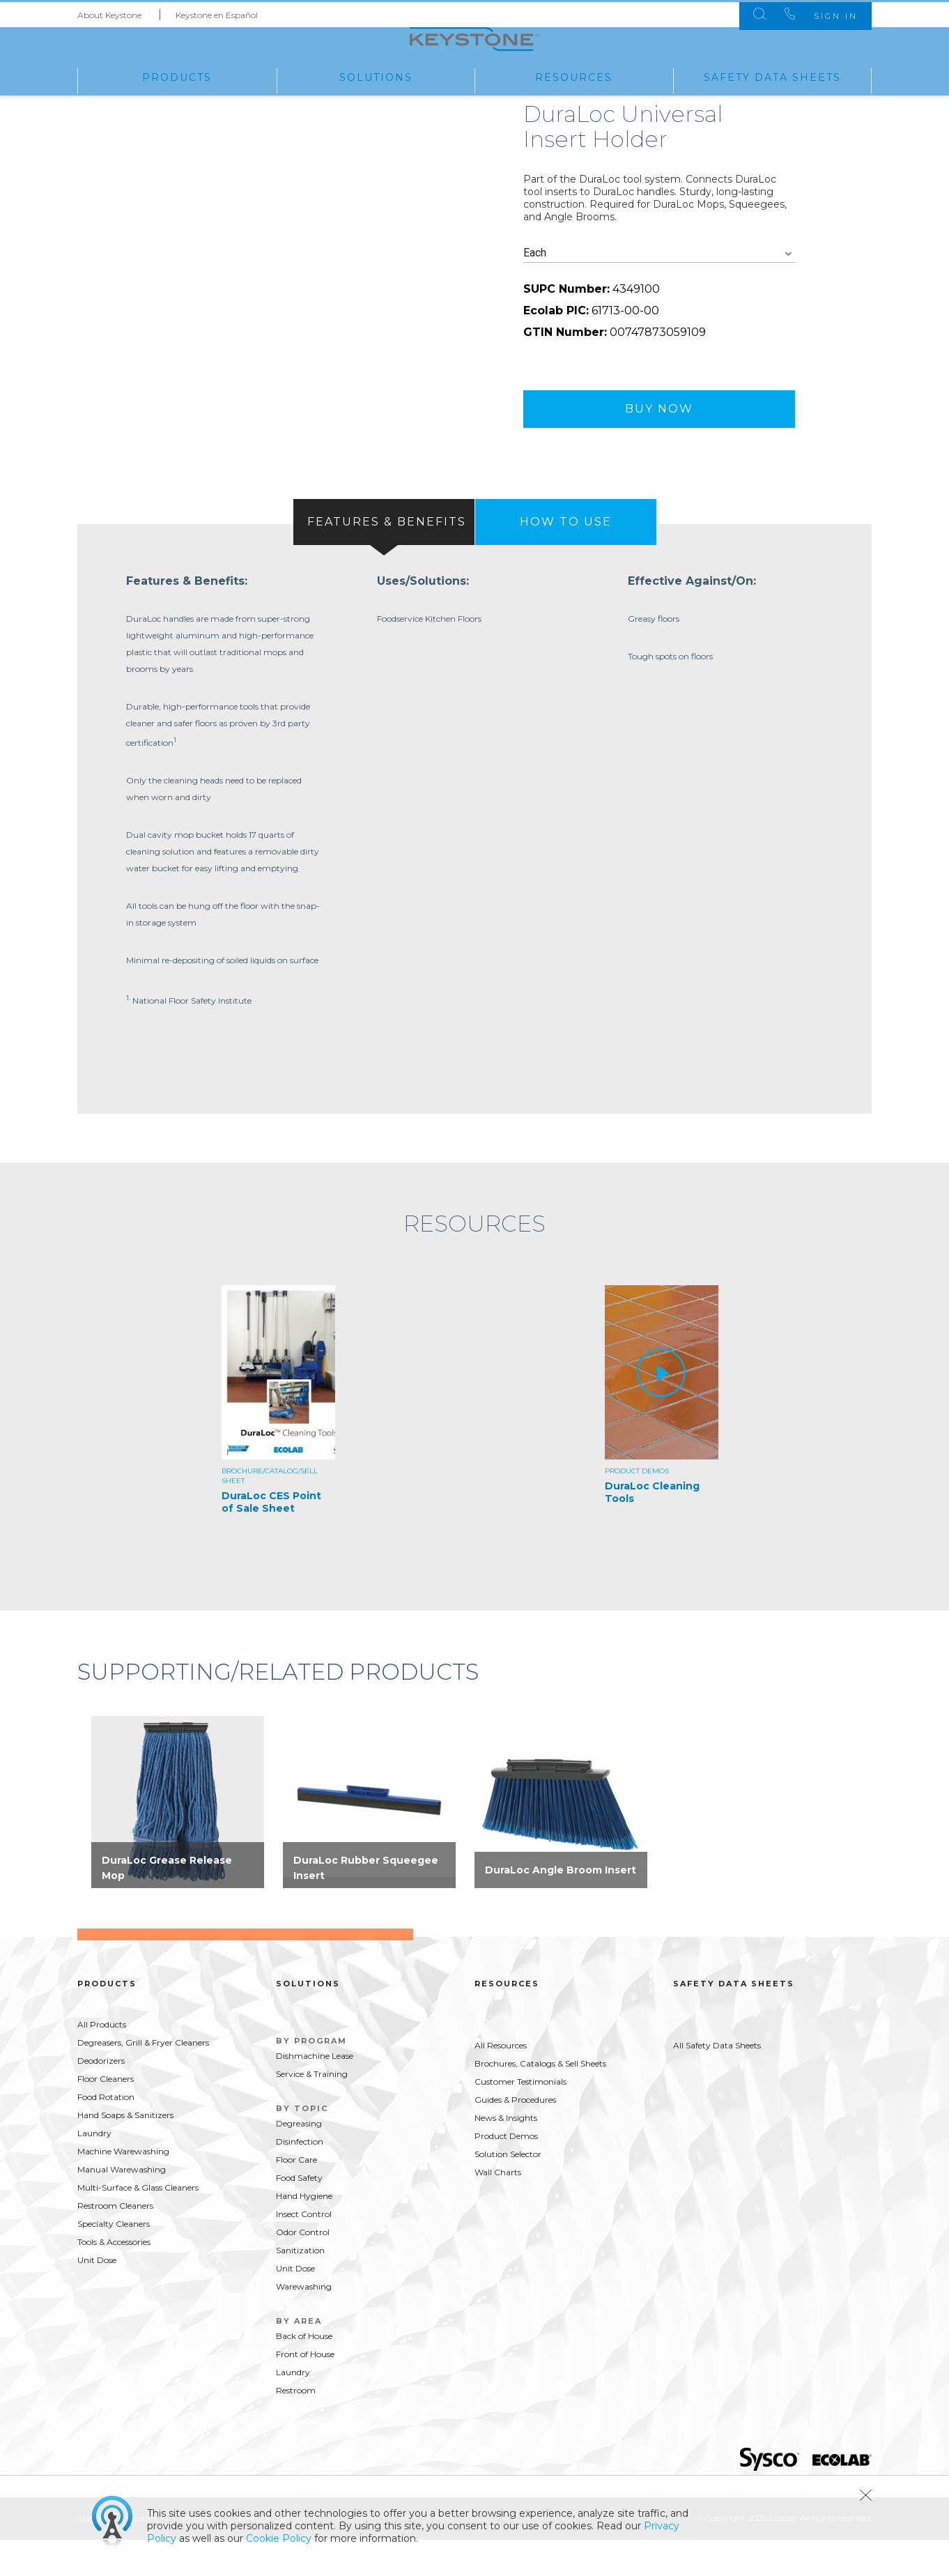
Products (177, 76)
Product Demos (506, 2173)
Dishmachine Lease (314, 2092)
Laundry (94, 2170)
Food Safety (299, 2214)
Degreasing (299, 2160)
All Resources (500, 2082)
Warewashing (304, 2323)
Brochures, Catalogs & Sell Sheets (540, 2100)
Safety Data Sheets (772, 76)
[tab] (383, 553)
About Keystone (109, 13)
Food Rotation (105, 2134)
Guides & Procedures (515, 2136)
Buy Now (659, 440)
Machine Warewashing (123, 2188)
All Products (101, 2061)
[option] (282, 1440)
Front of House (305, 2391)
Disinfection (299, 2178)
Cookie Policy (278, 2538)
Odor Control (303, 2269)
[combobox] (659, 284)
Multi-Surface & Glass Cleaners (138, 2224)
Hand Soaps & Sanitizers (125, 2152)
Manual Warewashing (121, 2206)
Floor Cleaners (105, 2115)
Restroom (296, 2427)
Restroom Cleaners (115, 2242)
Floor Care (296, 2196)
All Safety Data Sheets (717, 2082)
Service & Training (312, 2111)
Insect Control (304, 2251)
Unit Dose (96, 2297)
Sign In (829, 14)
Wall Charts (497, 2209)
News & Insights (505, 2154)
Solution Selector (507, 2191)
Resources (573, 76)
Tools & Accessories (114, 2279)
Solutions (375, 76)
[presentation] (383, 553)
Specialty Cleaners (113, 2260)
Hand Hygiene (304, 2233)
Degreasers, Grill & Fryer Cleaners (143, 2079)
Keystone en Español (217, 13)
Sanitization (300, 2287)
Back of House (304, 2373)
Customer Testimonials (520, 2118)
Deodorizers (101, 2097)
